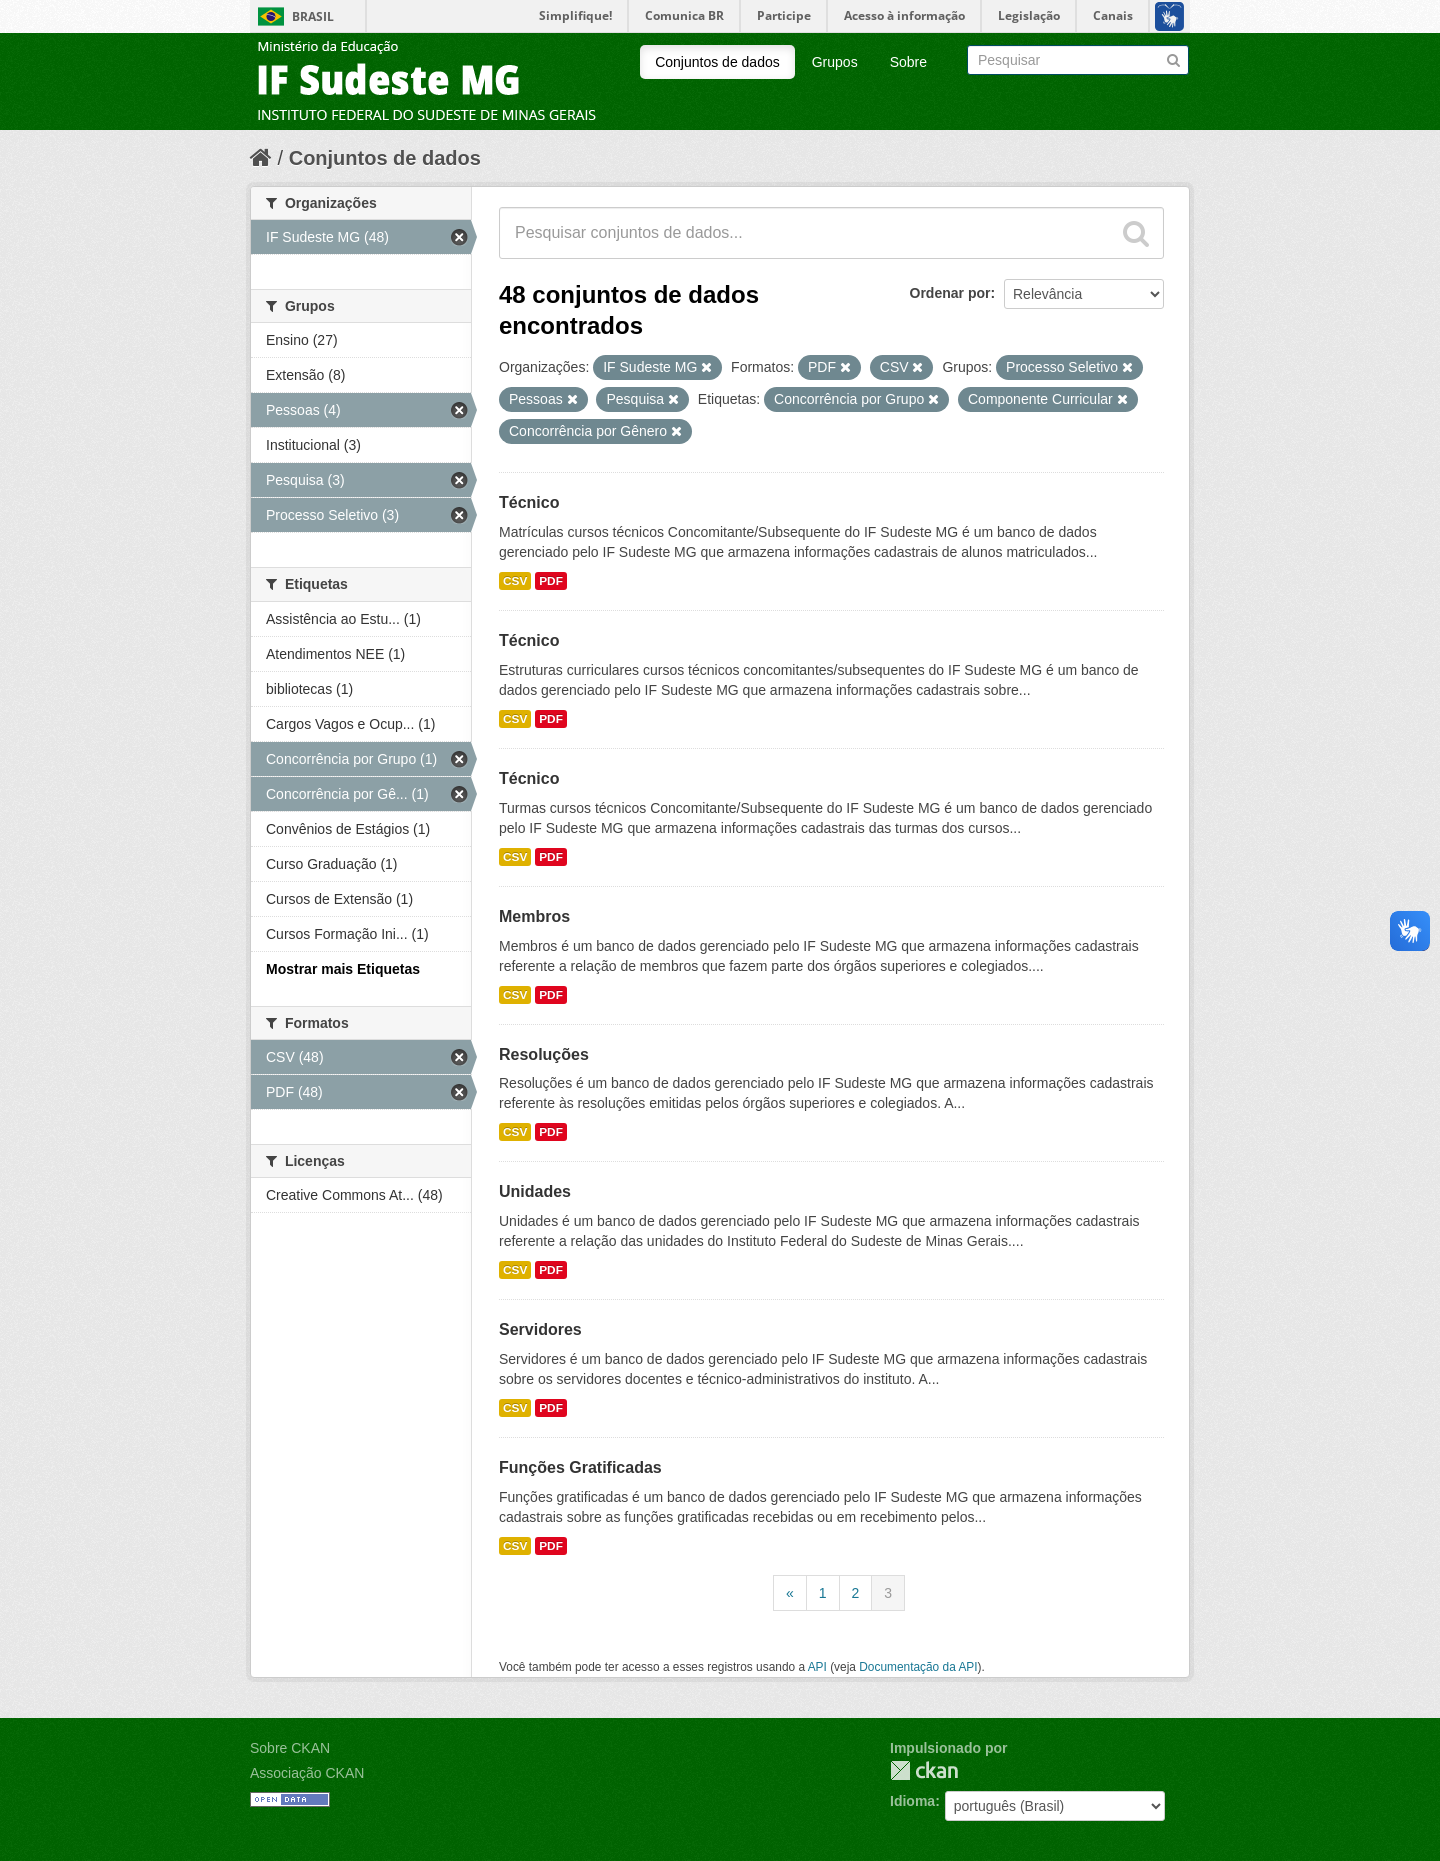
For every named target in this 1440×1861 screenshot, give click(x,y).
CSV (515, 581)
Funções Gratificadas (580, 1467)
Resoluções (544, 1054)
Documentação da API (918, 1667)
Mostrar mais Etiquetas (343, 969)
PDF (551, 581)
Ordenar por (950, 293)
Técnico (529, 502)
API (817, 1667)
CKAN (924, 1770)
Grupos (835, 62)
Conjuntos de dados (717, 62)
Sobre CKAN (290, 1748)
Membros (534, 916)
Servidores (540, 1329)
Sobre (908, 62)
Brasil (313, 16)
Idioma (912, 1801)
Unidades (535, 1191)
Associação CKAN (307, 1773)
